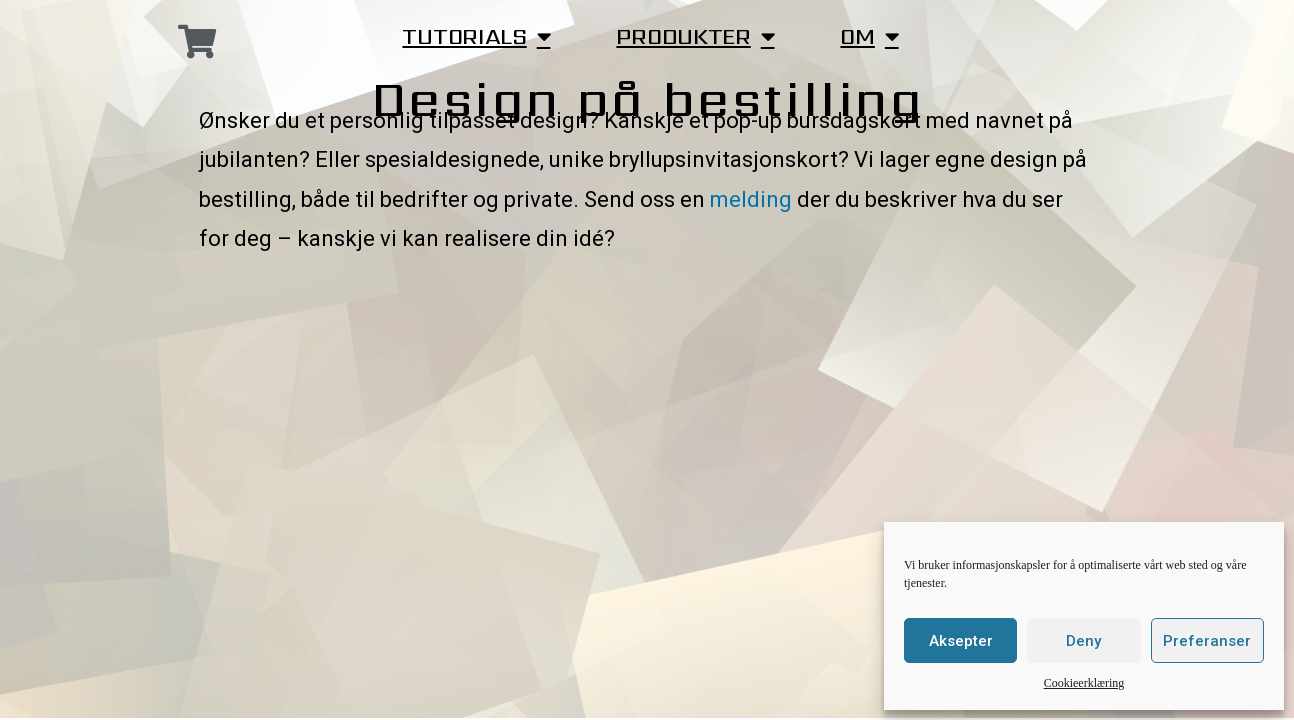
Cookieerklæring (1084, 683)
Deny (1083, 641)
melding (751, 199)
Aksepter (961, 641)
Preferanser (1207, 641)
